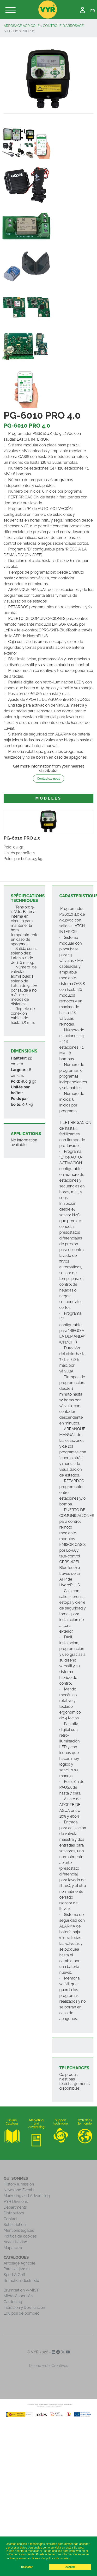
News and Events (19, 2190)
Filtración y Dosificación (24, 2307)
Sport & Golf (14, 2274)
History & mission (19, 2184)
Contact (11, 2219)
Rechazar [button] (27, 2566)
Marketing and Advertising (27, 2195)
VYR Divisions (16, 2201)
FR (92, 11)
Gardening (13, 2301)
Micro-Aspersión (18, 2296)
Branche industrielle (21, 2280)
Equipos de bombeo (22, 2313)
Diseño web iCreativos (48, 2365)
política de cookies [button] (58, 2558)
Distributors (14, 2213)
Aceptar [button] (70, 2566)
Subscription (15, 2224)
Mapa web (13, 2247)
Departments (15, 2207)
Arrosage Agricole (22, 26)
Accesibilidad (15, 2242)
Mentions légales (19, 2230)
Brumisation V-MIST (21, 2290)
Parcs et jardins (17, 2269)
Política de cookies (20, 2236)
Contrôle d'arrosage (63, 26)
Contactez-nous (48, 778)
